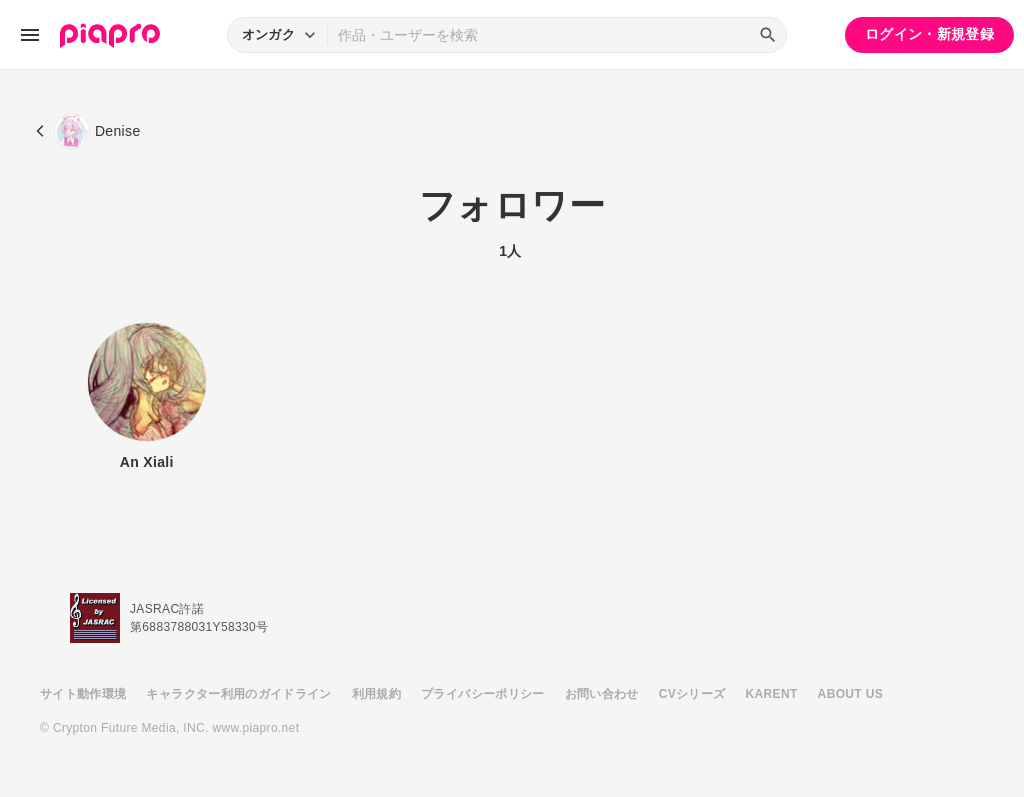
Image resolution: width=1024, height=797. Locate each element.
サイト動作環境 (83, 694)
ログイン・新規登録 (929, 34)
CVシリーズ (692, 694)
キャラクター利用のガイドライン (238, 694)
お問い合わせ (602, 694)
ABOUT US (850, 694)
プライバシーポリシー (483, 694)
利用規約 (376, 694)
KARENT (772, 694)
